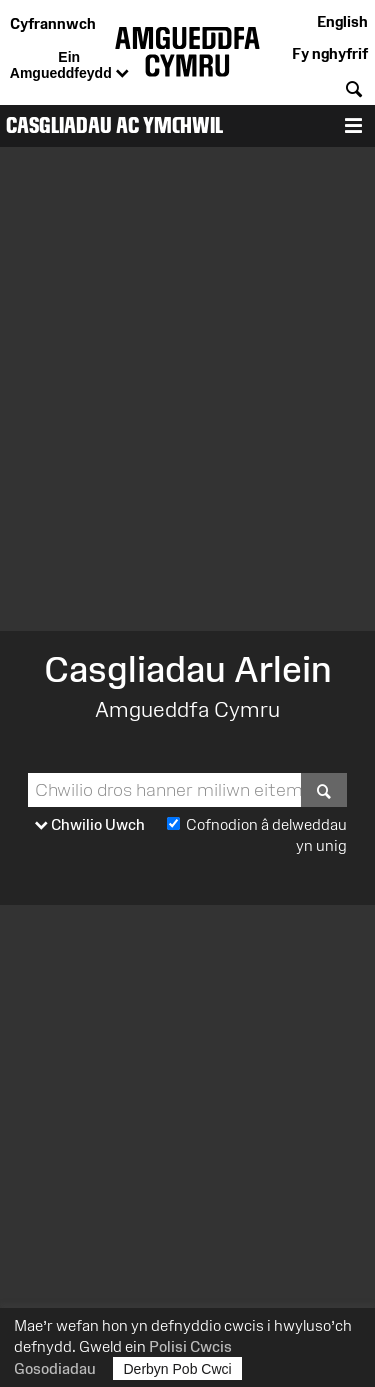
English (342, 21)
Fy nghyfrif (330, 53)
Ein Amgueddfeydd (69, 66)
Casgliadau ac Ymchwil (114, 125)
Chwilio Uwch (90, 825)
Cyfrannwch (53, 23)
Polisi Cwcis (190, 1346)
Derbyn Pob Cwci (178, 1368)
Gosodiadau (55, 1368)
